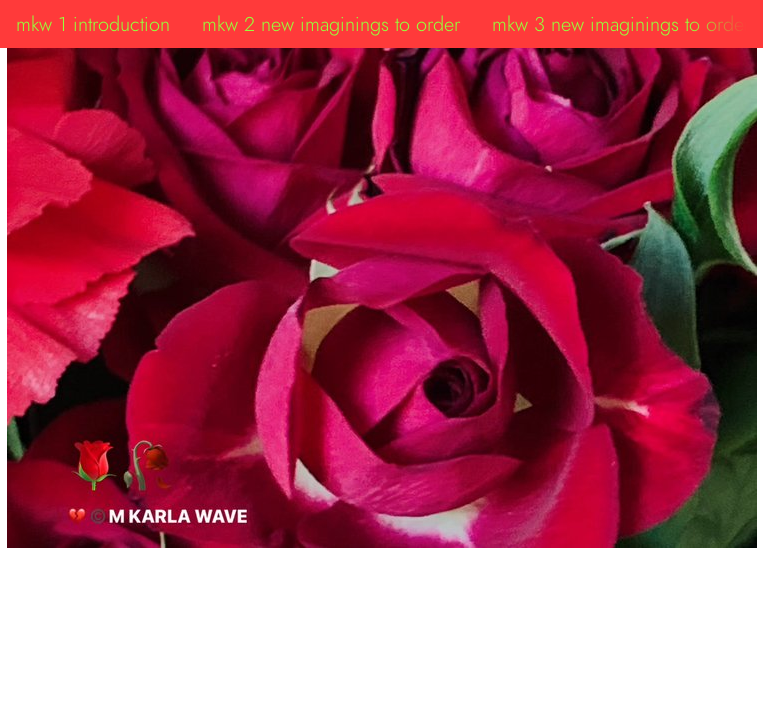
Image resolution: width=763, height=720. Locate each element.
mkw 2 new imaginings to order (331, 24)
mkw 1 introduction (93, 24)
